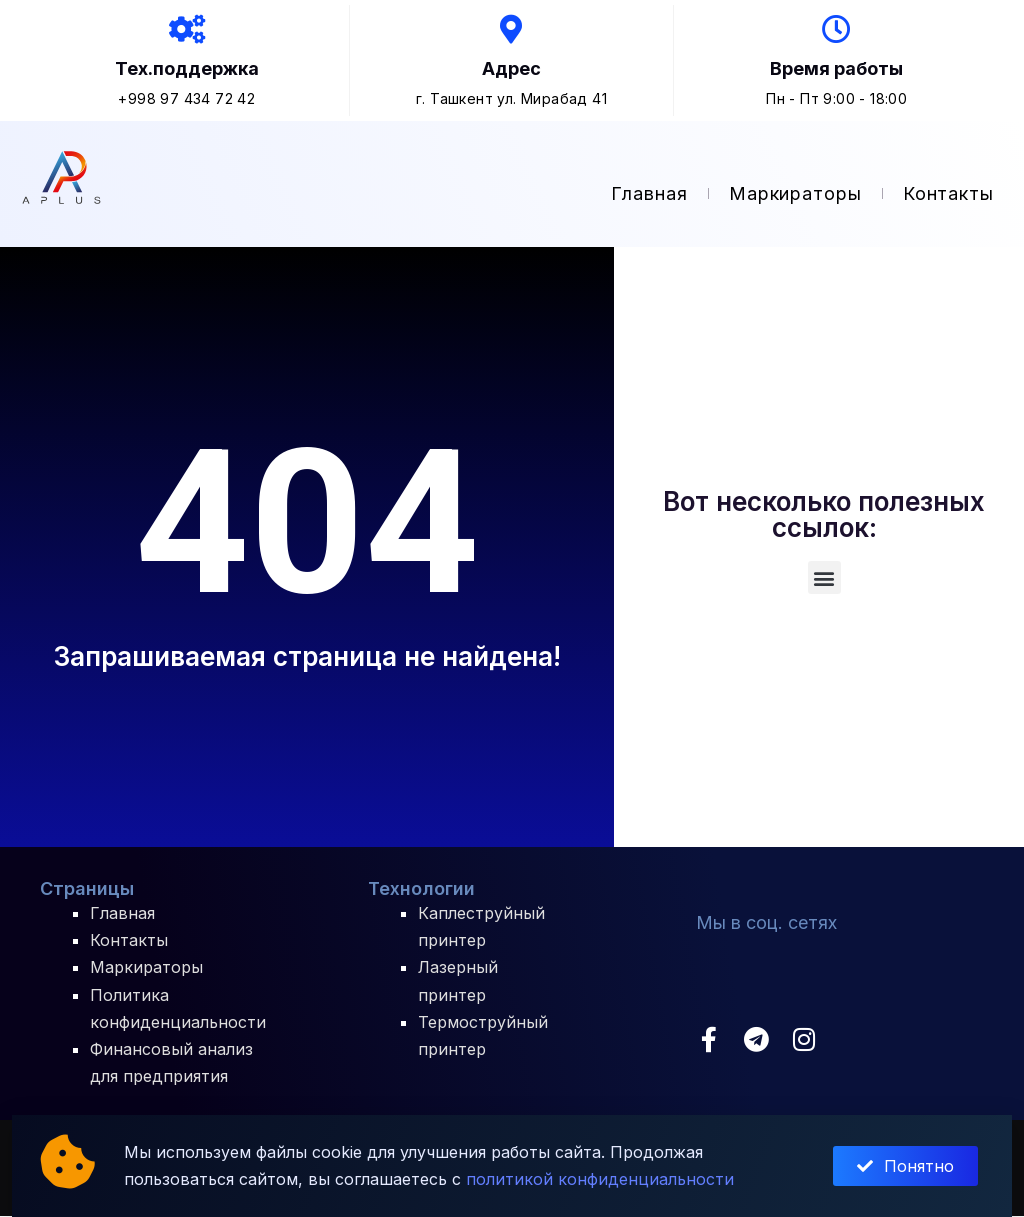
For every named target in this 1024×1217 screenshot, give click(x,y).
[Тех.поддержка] (187, 30)
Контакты (948, 194)
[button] (824, 578)
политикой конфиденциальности (600, 1179)
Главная (649, 194)
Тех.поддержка (187, 69)
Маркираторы (795, 194)
